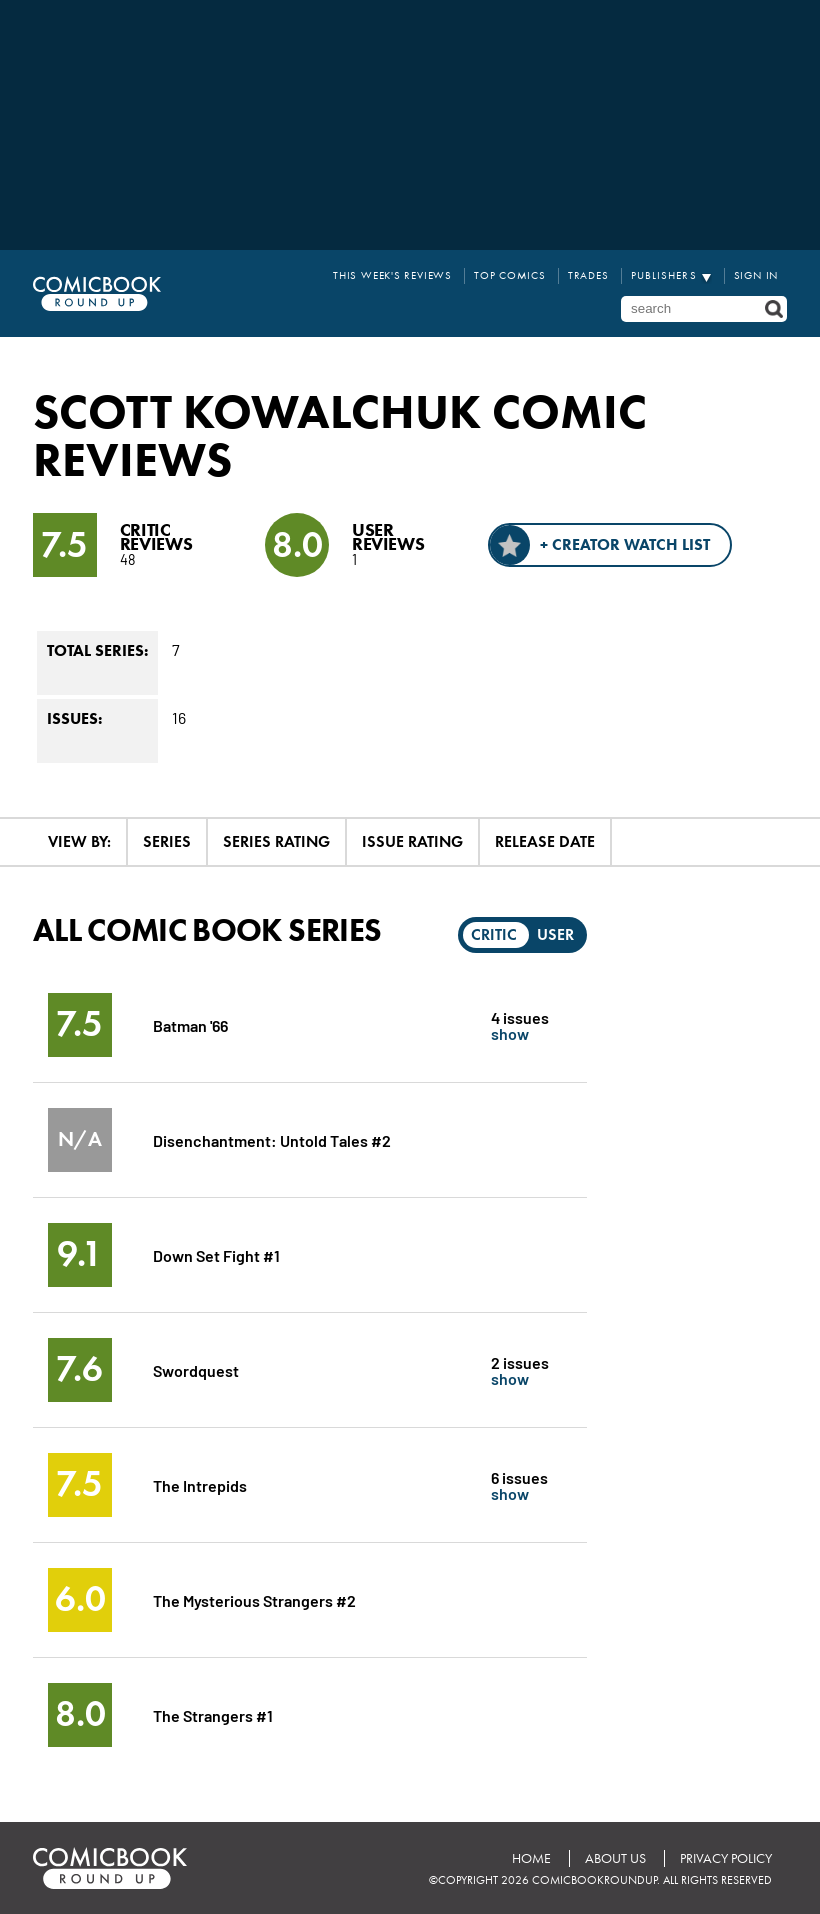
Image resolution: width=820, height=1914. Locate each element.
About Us (615, 1858)
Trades (588, 275)
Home (531, 1858)
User (555, 934)
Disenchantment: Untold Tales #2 (272, 1139)
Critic (494, 934)
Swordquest (196, 1369)
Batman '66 (190, 1024)
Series (167, 841)
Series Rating (276, 841)
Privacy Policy (726, 1858)
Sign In (756, 275)
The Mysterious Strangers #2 (254, 1599)
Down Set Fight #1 (216, 1254)
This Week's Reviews (392, 275)
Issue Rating (412, 841)
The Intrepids (200, 1484)
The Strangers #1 (213, 1714)
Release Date (545, 841)
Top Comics (510, 275)
